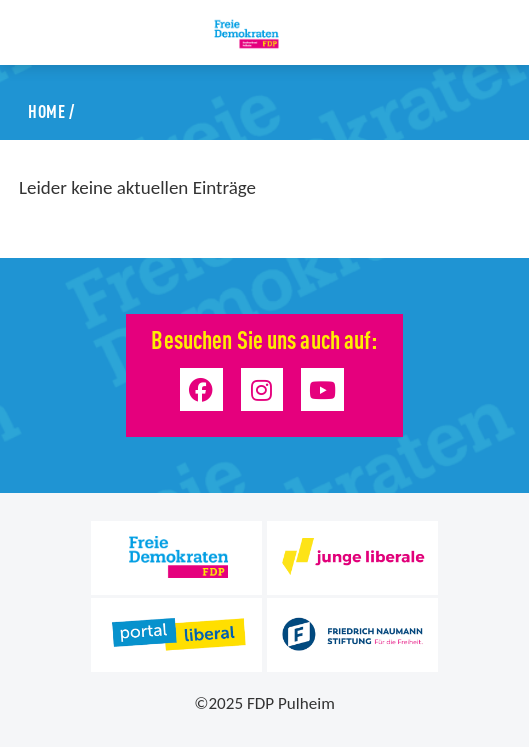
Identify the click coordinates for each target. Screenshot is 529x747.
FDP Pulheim (291, 703)
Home (46, 110)
